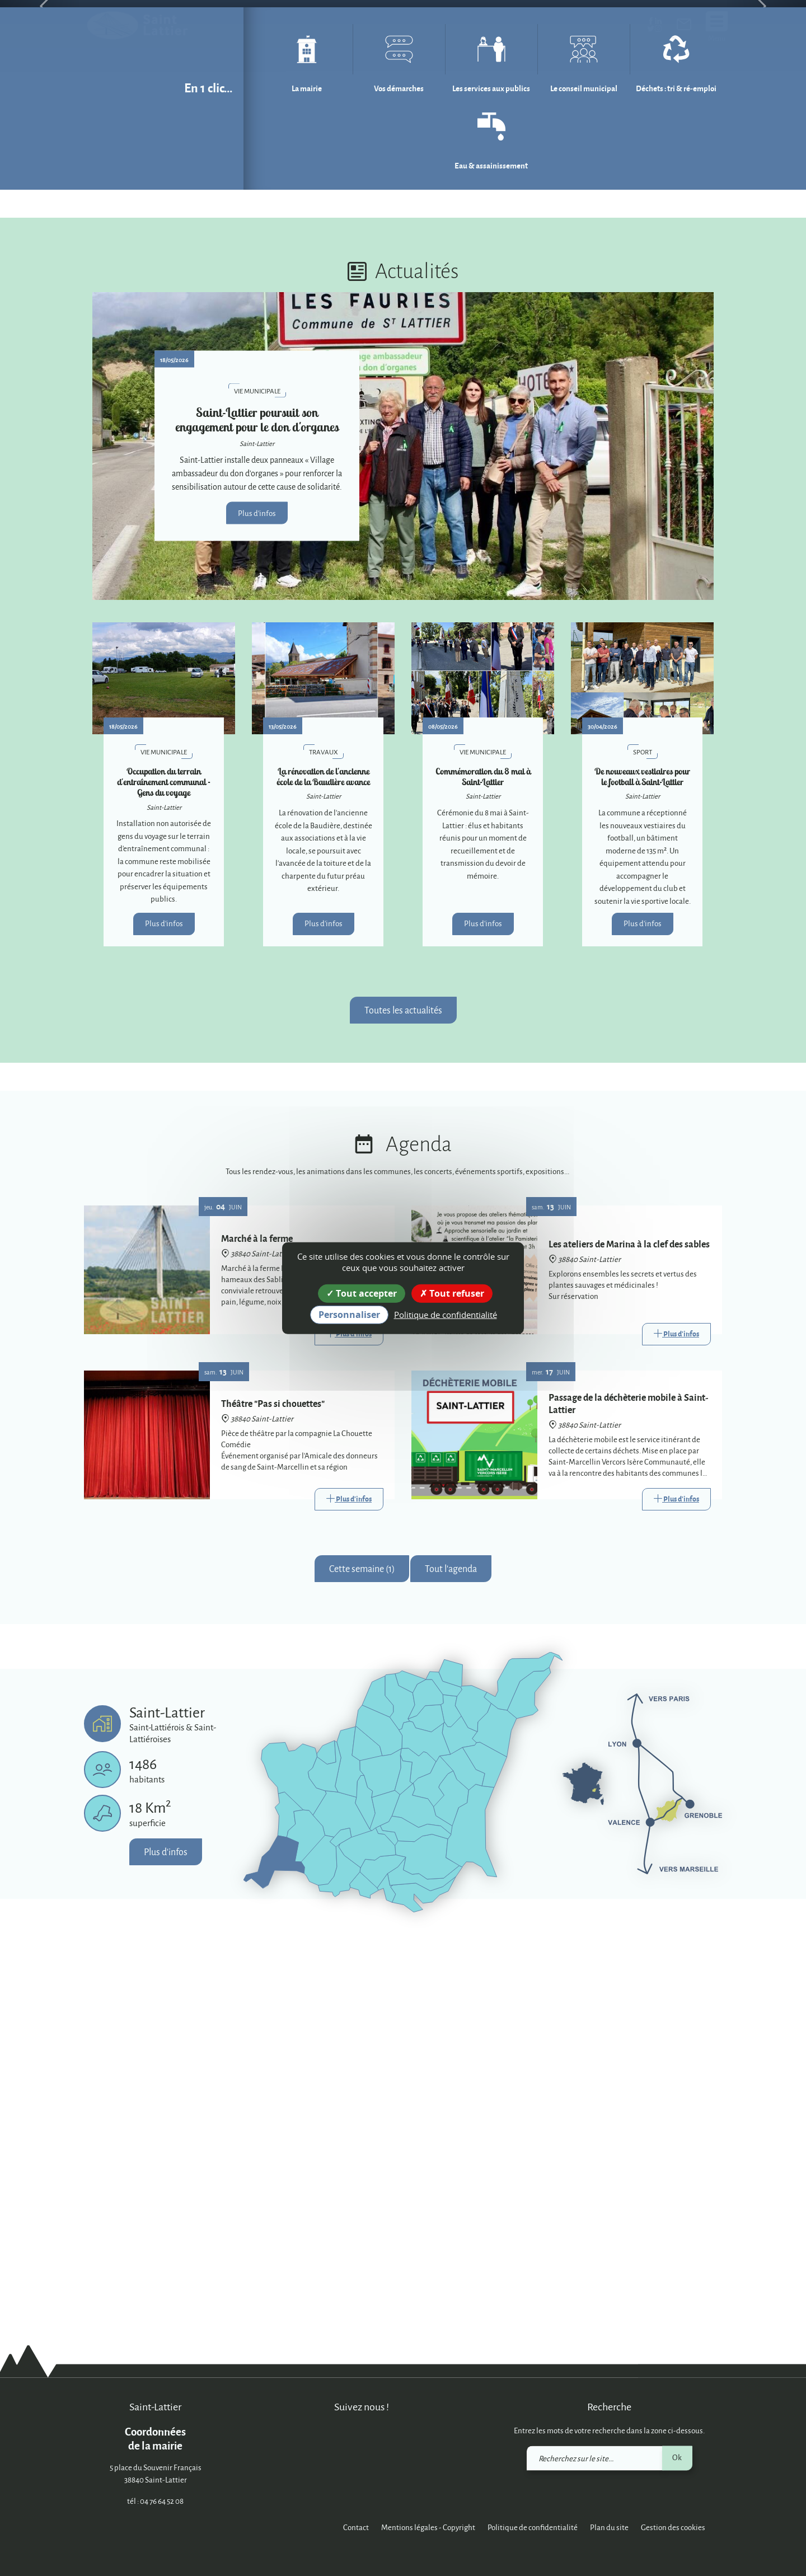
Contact (356, 2527)
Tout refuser (452, 1293)
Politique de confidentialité (533, 2527)
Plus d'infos (257, 903)
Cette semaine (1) (362, 1959)
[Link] (349, 1725)
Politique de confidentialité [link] (445, 1314)
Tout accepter (361, 1293)
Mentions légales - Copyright (428, 2527)
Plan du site (609, 2527)
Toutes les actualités (403, 1400)
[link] (684, 26)
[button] (40, 201)
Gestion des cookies (673, 2527)
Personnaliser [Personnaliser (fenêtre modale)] (349, 1314)
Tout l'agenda (451, 1959)
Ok (677, 2457)
